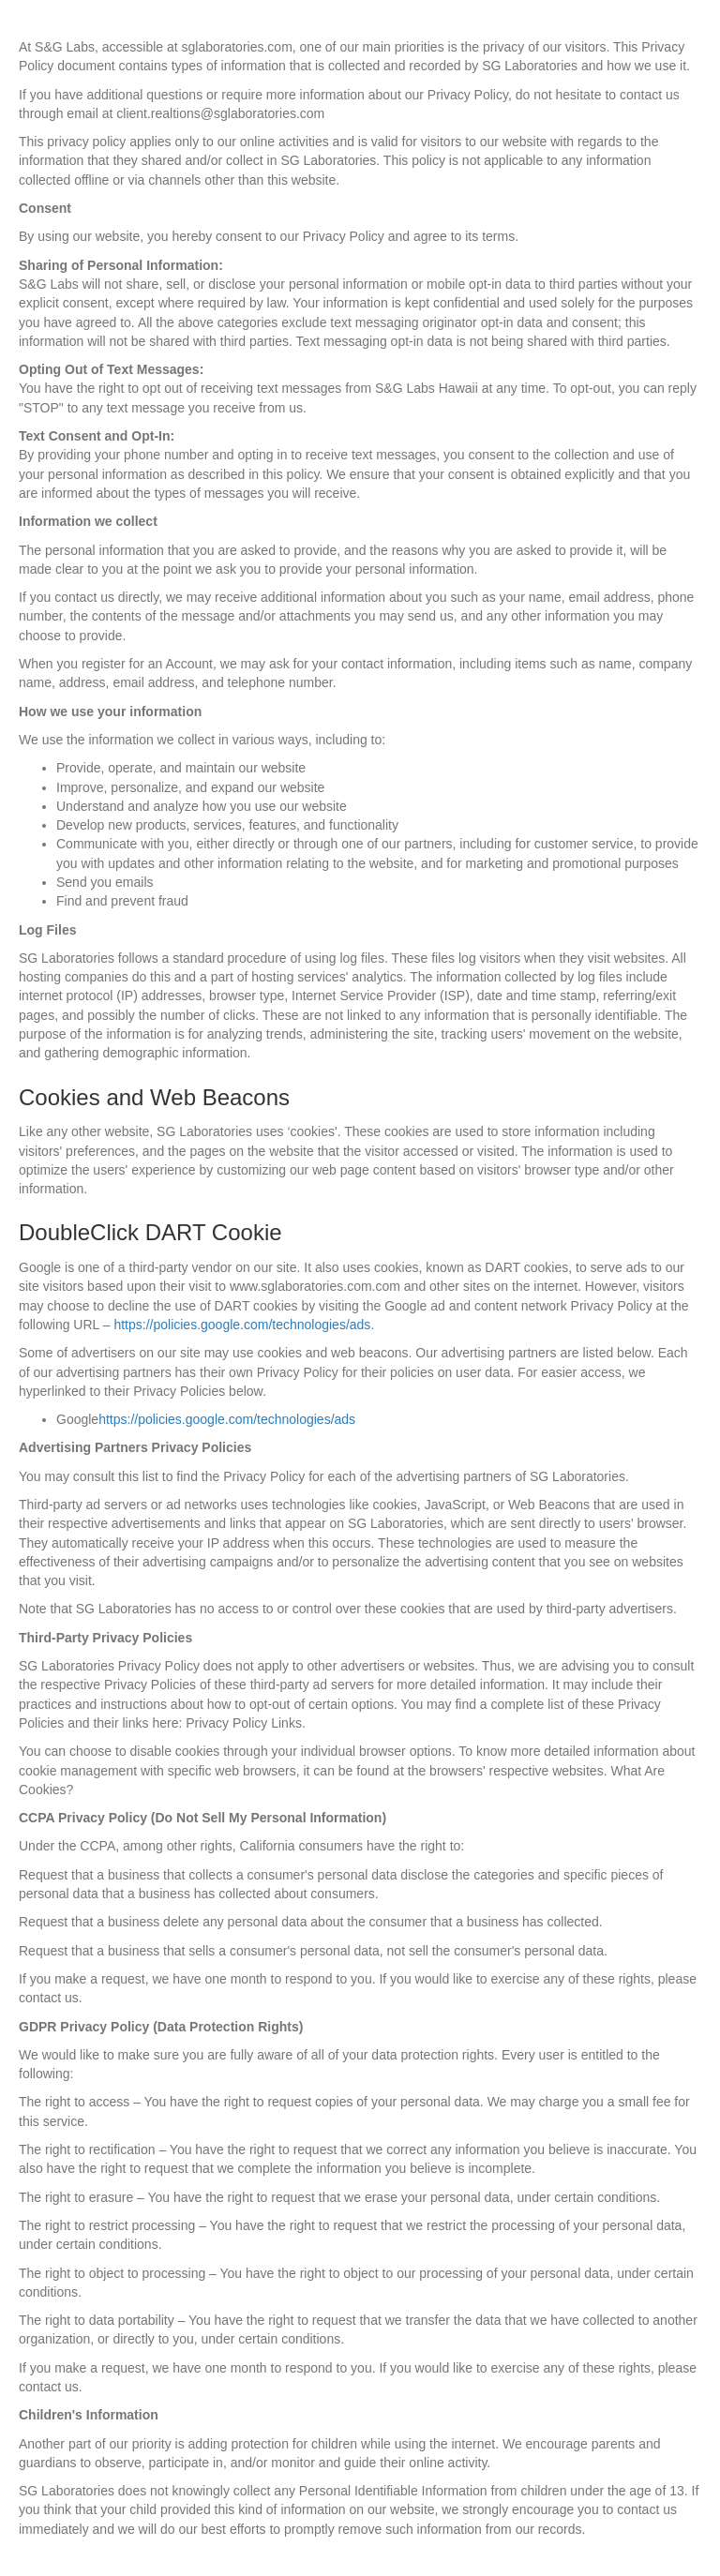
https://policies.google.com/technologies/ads (241, 1324)
